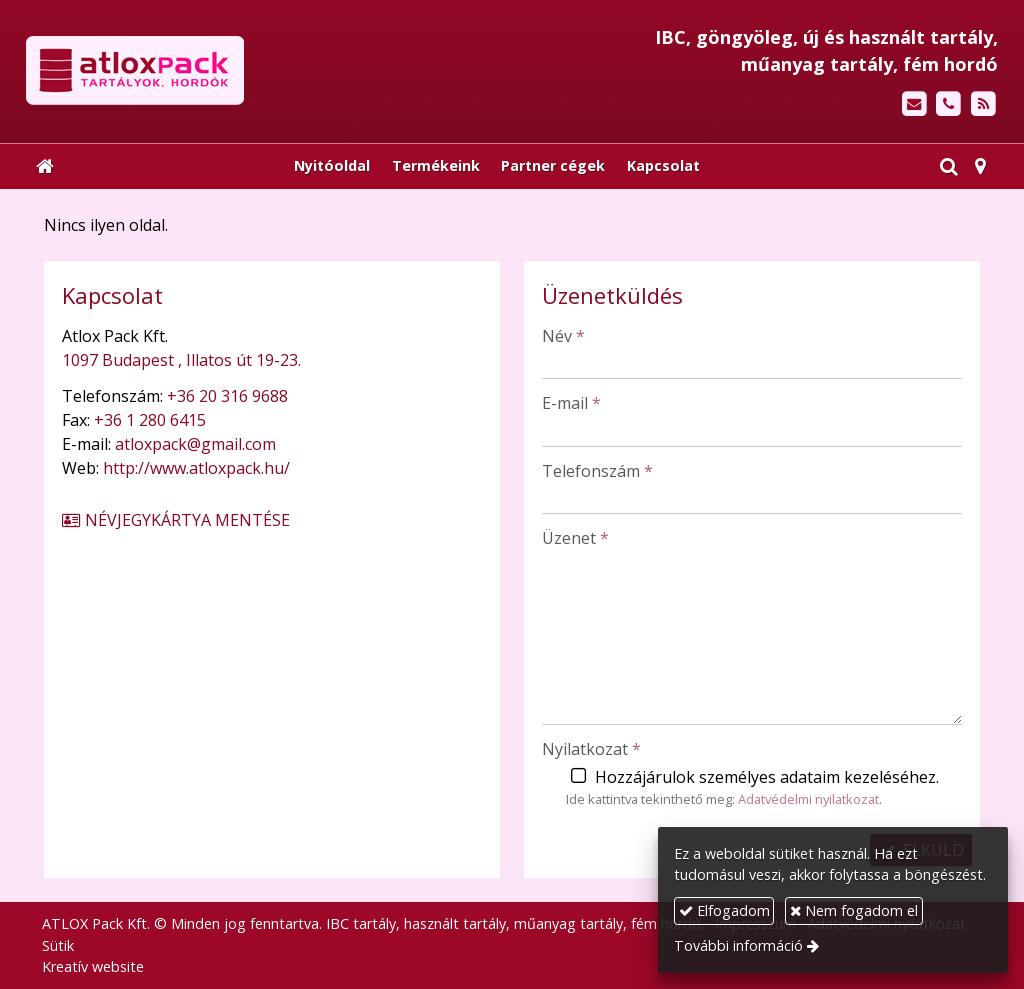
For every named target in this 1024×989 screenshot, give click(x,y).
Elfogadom (724, 910)
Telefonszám (597, 471)
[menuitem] (332, 166)
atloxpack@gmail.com (195, 444)
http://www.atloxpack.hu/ (196, 468)
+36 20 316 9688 (227, 396)
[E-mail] (914, 104)
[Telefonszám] (948, 104)
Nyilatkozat (591, 749)
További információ (738, 945)
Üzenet (575, 538)
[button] (981, 166)
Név (563, 336)
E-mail (571, 403)
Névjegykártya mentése (175, 520)
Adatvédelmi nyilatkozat (808, 799)
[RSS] (983, 104)
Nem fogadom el (854, 910)
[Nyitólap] (246, 71)
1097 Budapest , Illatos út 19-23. (181, 360)
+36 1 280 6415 (150, 420)
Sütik (58, 945)
